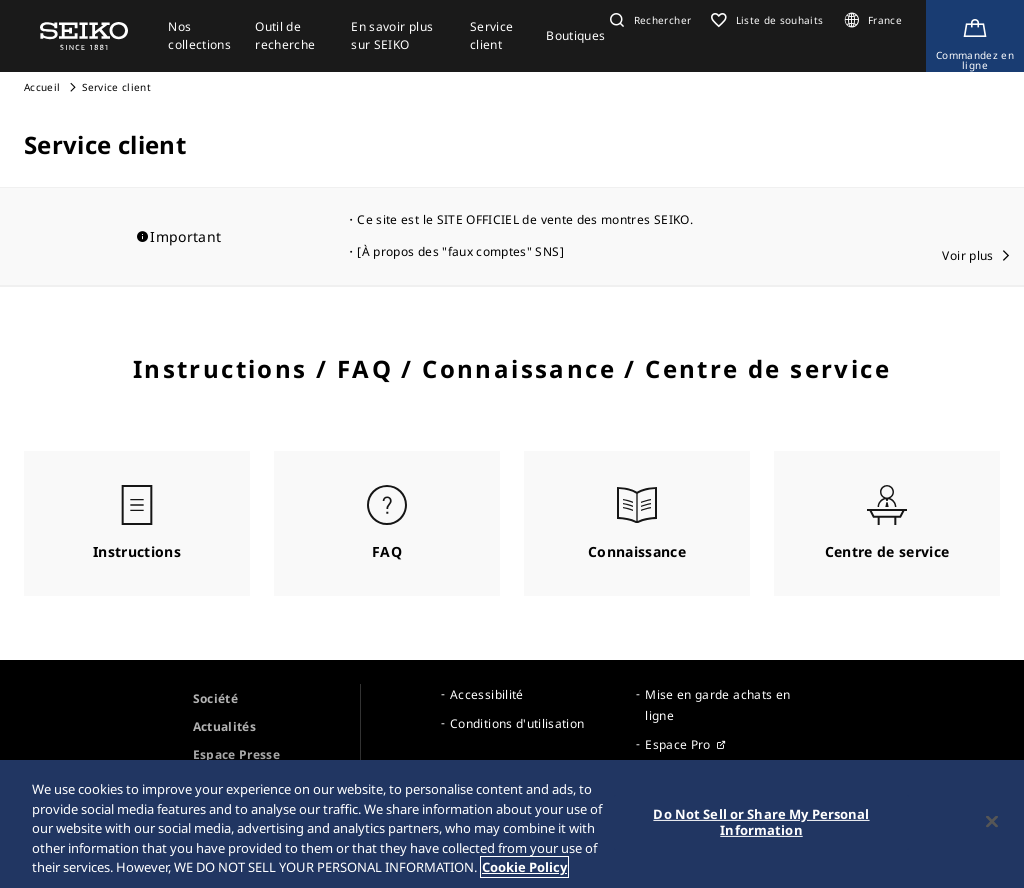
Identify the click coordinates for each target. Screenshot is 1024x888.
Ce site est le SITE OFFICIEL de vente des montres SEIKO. (525, 219)
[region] (512, 824)
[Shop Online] (975, 36)
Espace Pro (678, 744)
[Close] (992, 822)
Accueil (42, 87)
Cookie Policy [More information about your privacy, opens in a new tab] (524, 867)
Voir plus (967, 255)
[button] (648, 20)
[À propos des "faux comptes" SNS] (460, 251)
